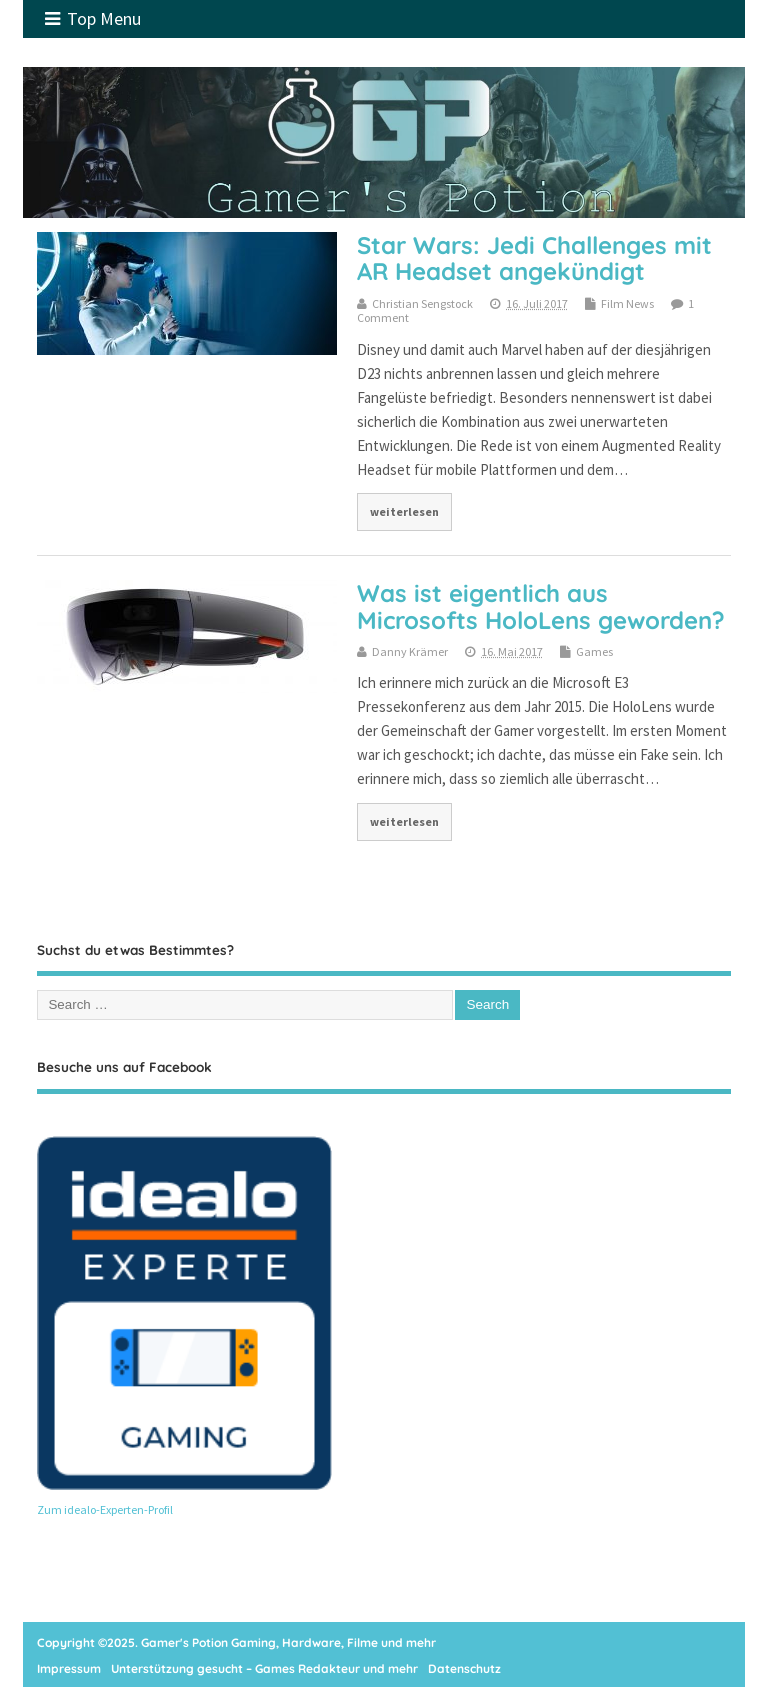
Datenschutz (464, 1668)
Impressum (69, 1668)
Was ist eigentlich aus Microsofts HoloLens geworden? (541, 606)
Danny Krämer (410, 651)
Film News (627, 303)
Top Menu (93, 18)
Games (594, 651)
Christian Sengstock (422, 303)
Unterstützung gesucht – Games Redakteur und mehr (264, 1668)
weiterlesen (404, 511)
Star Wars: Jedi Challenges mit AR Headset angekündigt (534, 258)
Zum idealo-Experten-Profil (105, 1509)
